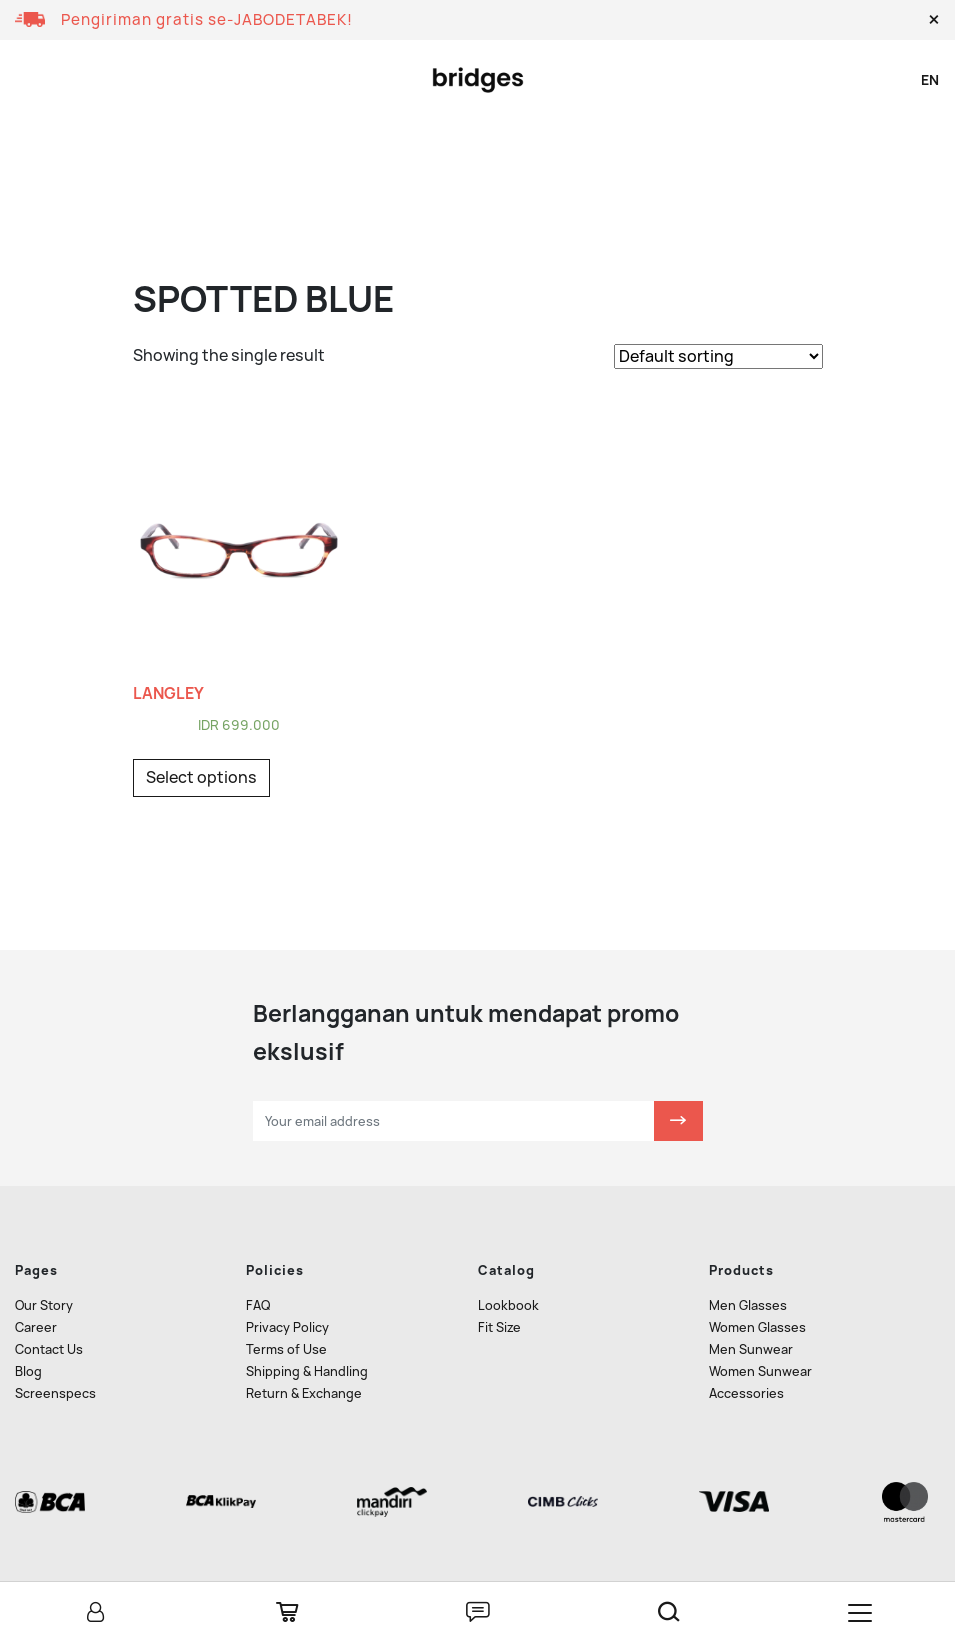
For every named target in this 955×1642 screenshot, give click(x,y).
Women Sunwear (760, 1371)
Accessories (746, 1393)
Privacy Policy (287, 1327)
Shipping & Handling (307, 1371)
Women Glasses (757, 1327)
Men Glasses (748, 1305)
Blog (28, 1371)
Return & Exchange (304, 1393)
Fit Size (499, 1327)
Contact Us (49, 1349)
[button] (934, 20)
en (930, 80)
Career (36, 1327)
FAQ (258, 1305)
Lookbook (508, 1305)
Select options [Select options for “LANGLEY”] (201, 777)
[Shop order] (718, 356)
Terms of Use (286, 1349)
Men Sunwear (751, 1349)
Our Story (44, 1305)
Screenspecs (55, 1393)
